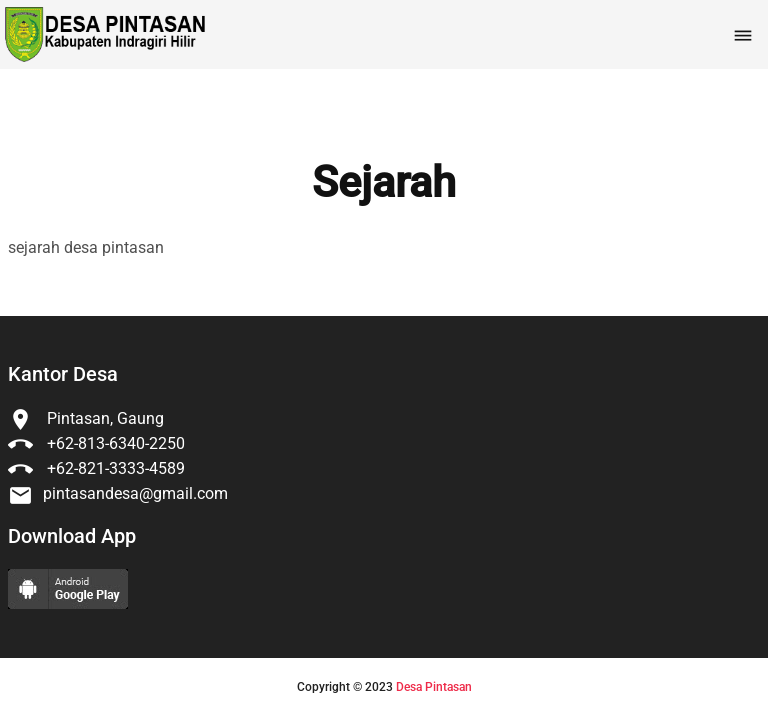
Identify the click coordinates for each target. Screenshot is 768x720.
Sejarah (384, 183)
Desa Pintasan (434, 687)
